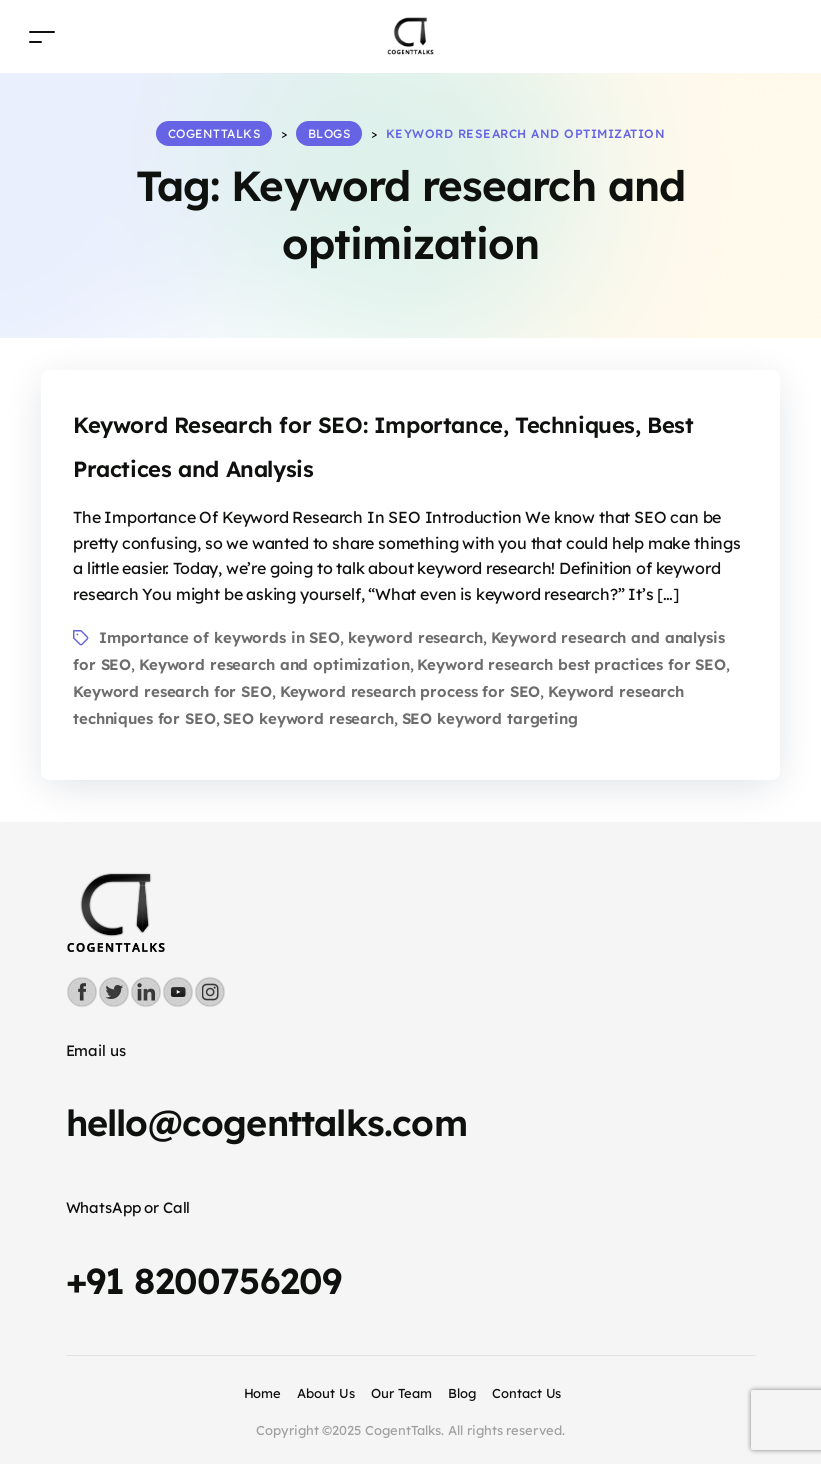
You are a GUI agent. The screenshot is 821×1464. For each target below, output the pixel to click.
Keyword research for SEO (172, 691)
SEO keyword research (308, 718)
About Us (326, 1393)
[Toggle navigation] (42, 36)
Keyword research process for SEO (410, 691)
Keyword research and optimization (274, 664)
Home (263, 1393)
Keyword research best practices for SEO (571, 664)
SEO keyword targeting (490, 718)
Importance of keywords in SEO (219, 637)
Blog (462, 1393)
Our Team (401, 1393)
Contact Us (527, 1393)
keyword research (415, 637)
